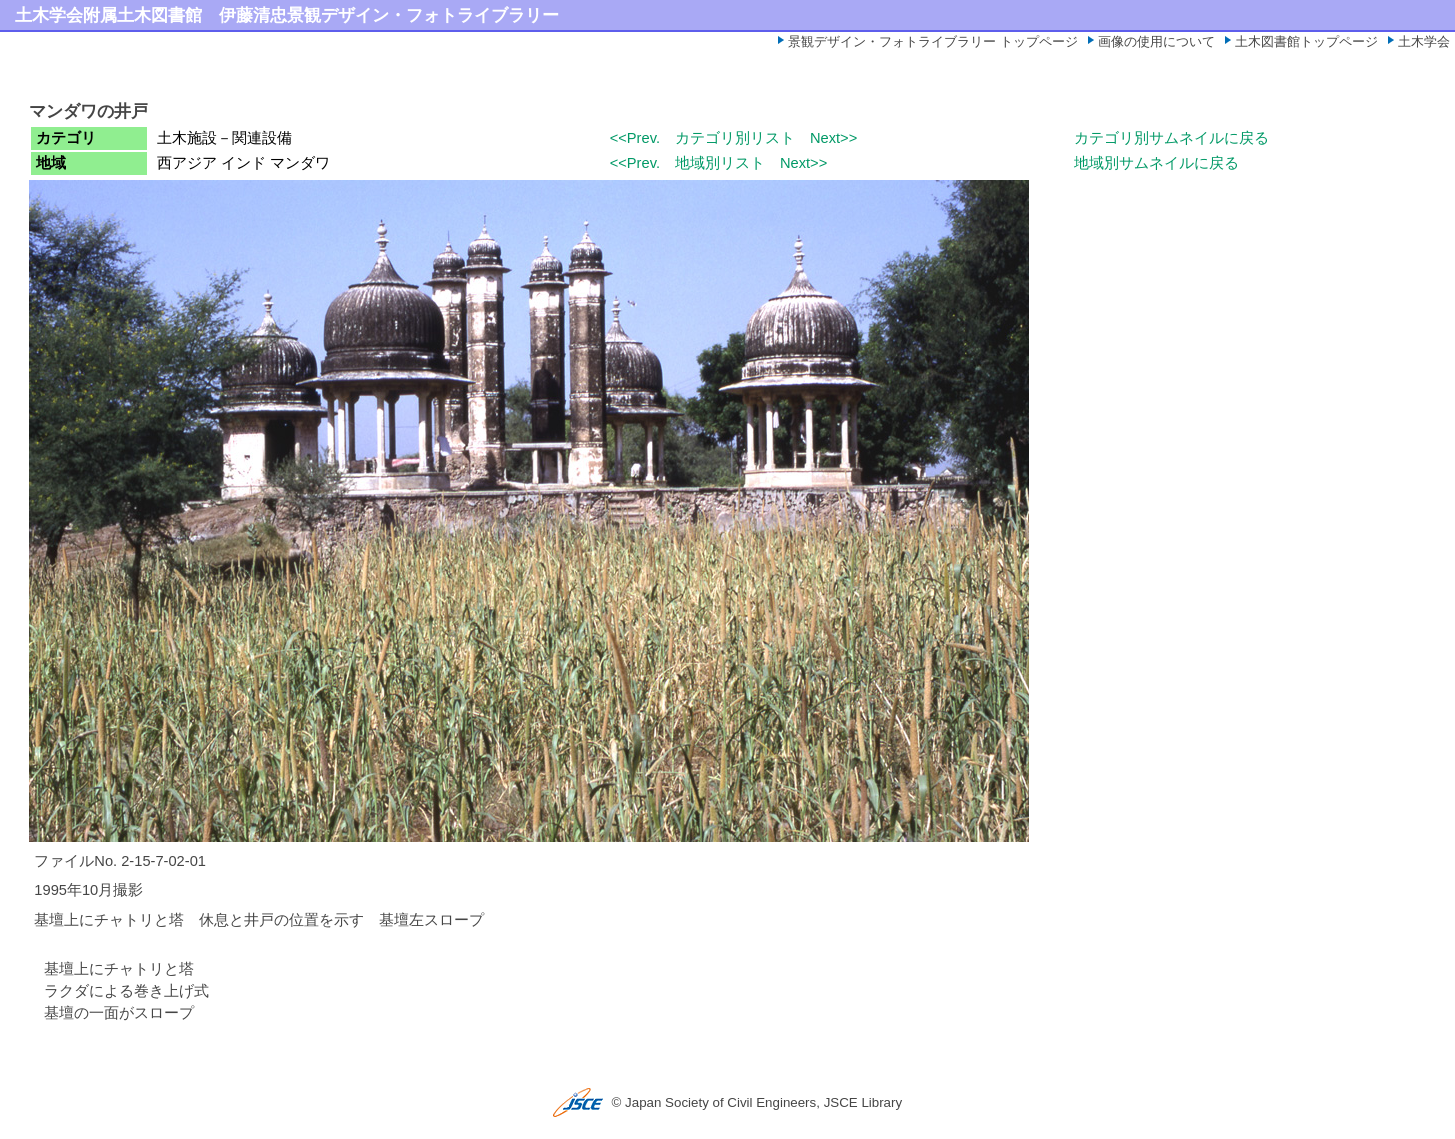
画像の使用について (1156, 41)
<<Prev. (635, 138)
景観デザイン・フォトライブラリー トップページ (933, 41)
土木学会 (1424, 41)
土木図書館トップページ (1306, 41)
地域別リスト (720, 163)
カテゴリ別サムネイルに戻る (1171, 138)
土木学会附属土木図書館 (108, 15)
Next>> (833, 138)
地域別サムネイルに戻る (1156, 163)
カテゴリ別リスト (735, 138)
